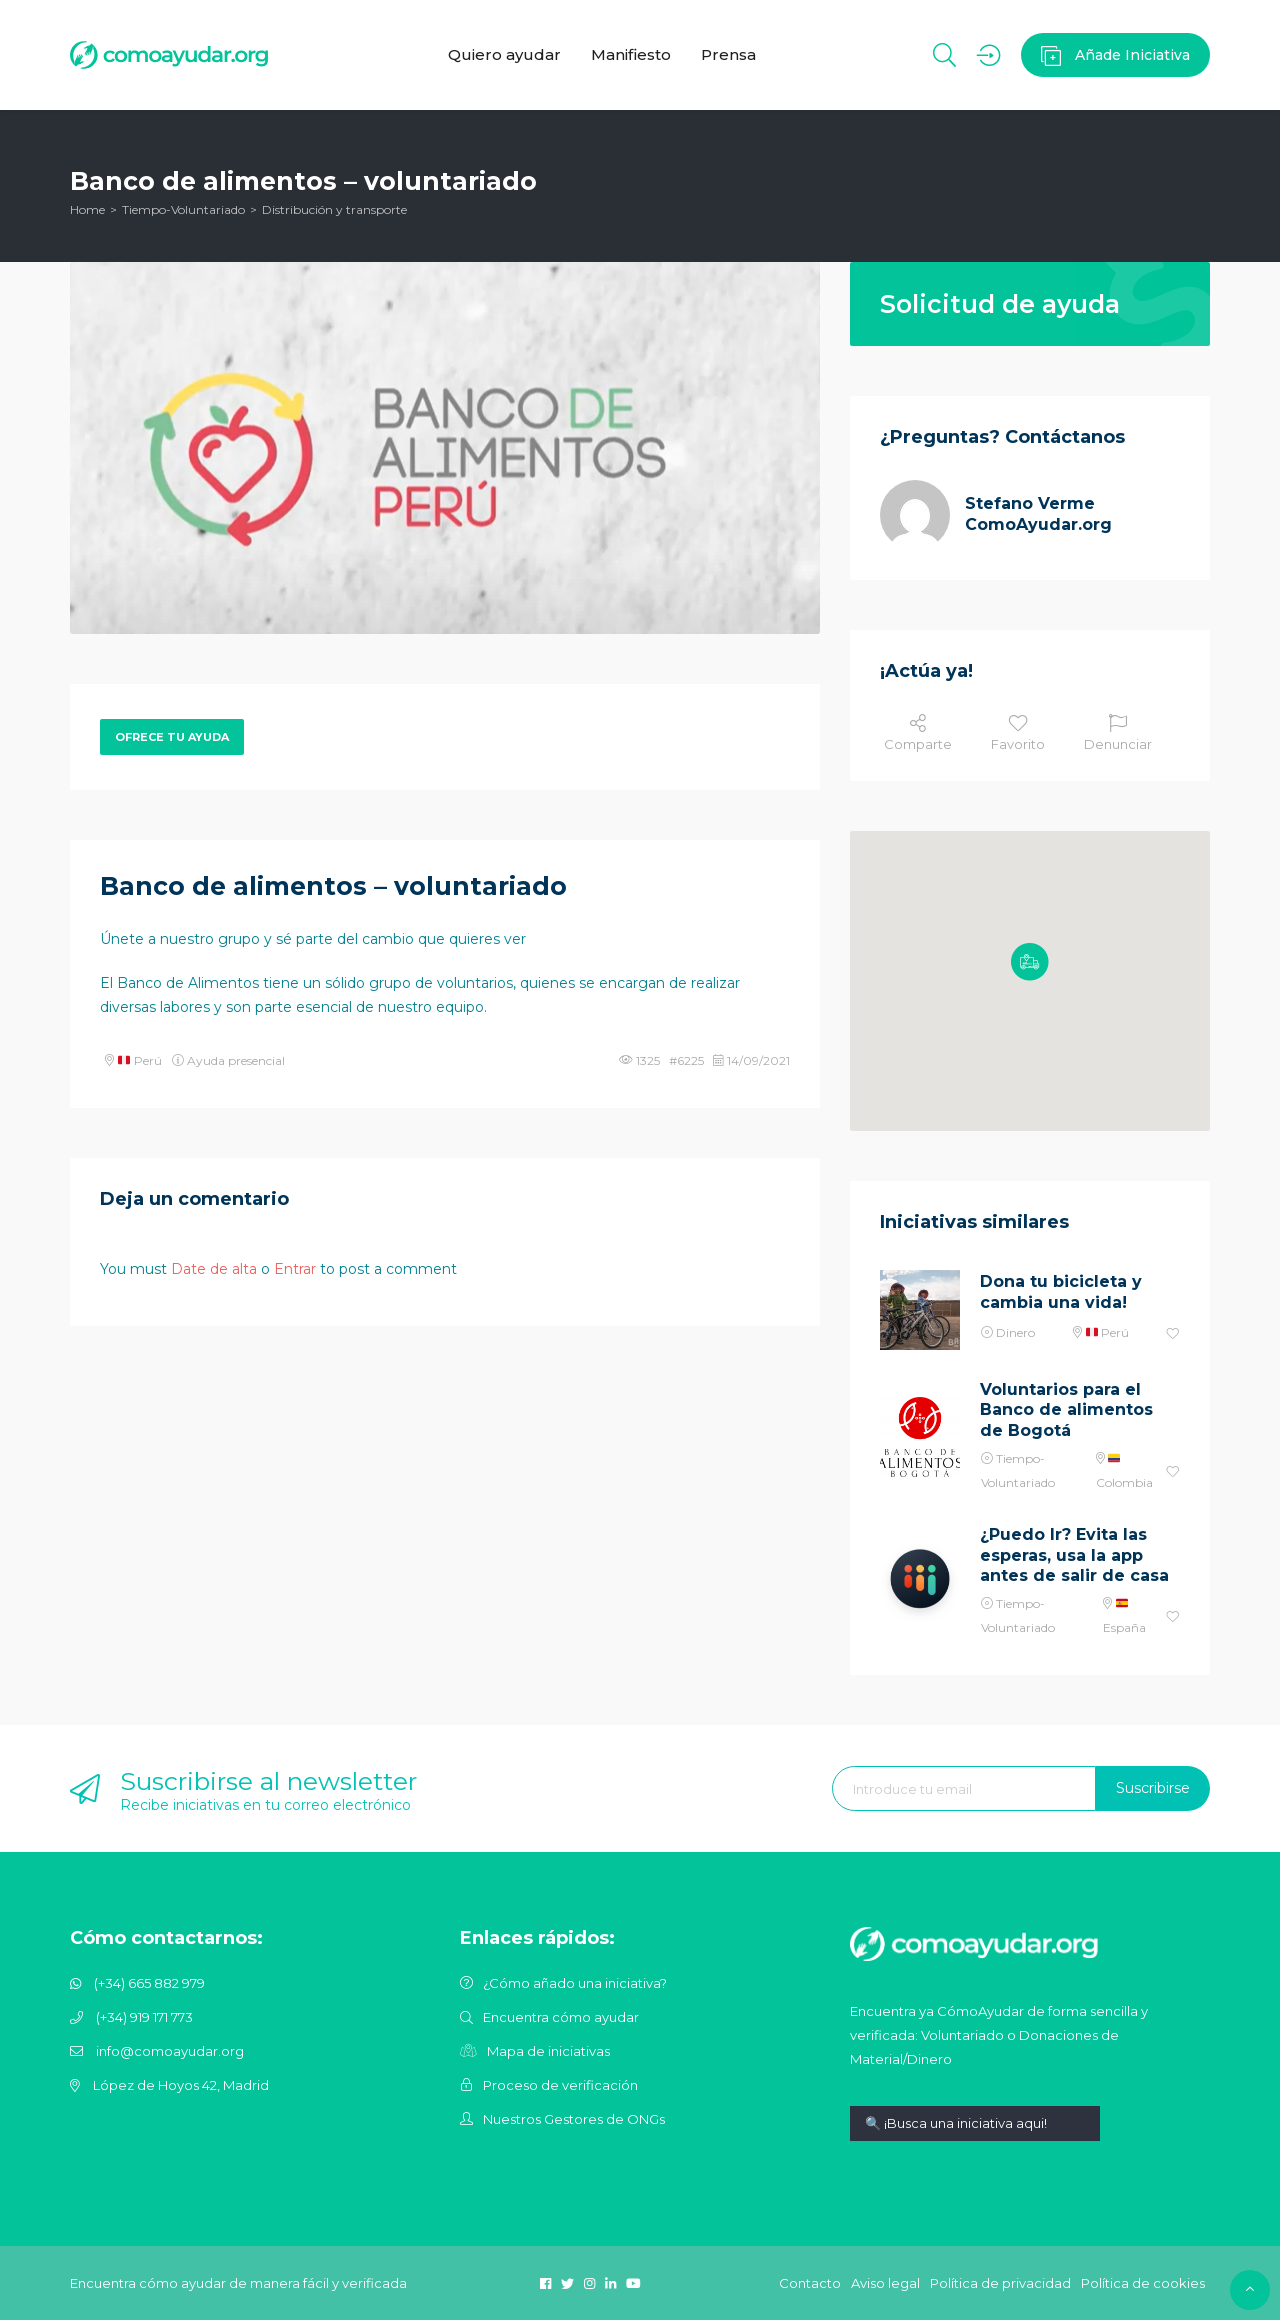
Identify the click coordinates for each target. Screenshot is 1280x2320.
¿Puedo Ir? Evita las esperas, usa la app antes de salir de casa (1074, 1555)
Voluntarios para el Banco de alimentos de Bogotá (1066, 1410)
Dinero (1015, 1332)
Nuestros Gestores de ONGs (574, 2119)
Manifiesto (631, 54)
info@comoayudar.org (170, 2051)
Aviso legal (885, 2283)
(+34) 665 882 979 (149, 1983)
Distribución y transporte (334, 209)
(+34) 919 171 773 (144, 2017)
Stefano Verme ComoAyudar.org (1038, 514)
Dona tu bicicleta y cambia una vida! (1061, 1292)
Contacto (810, 2283)
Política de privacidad (1000, 2283)
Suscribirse (1153, 1788)
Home (87, 209)
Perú (140, 1060)
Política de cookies (1143, 2283)
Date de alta (214, 1269)
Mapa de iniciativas (548, 2051)
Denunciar (1118, 733)
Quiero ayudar (504, 54)
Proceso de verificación (560, 2085)
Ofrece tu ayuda (172, 737)
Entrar (295, 1269)
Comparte (918, 733)
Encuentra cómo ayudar (561, 2017)
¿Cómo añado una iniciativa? (575, 1983)
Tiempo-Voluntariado (183, 209)
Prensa (728, 54)
